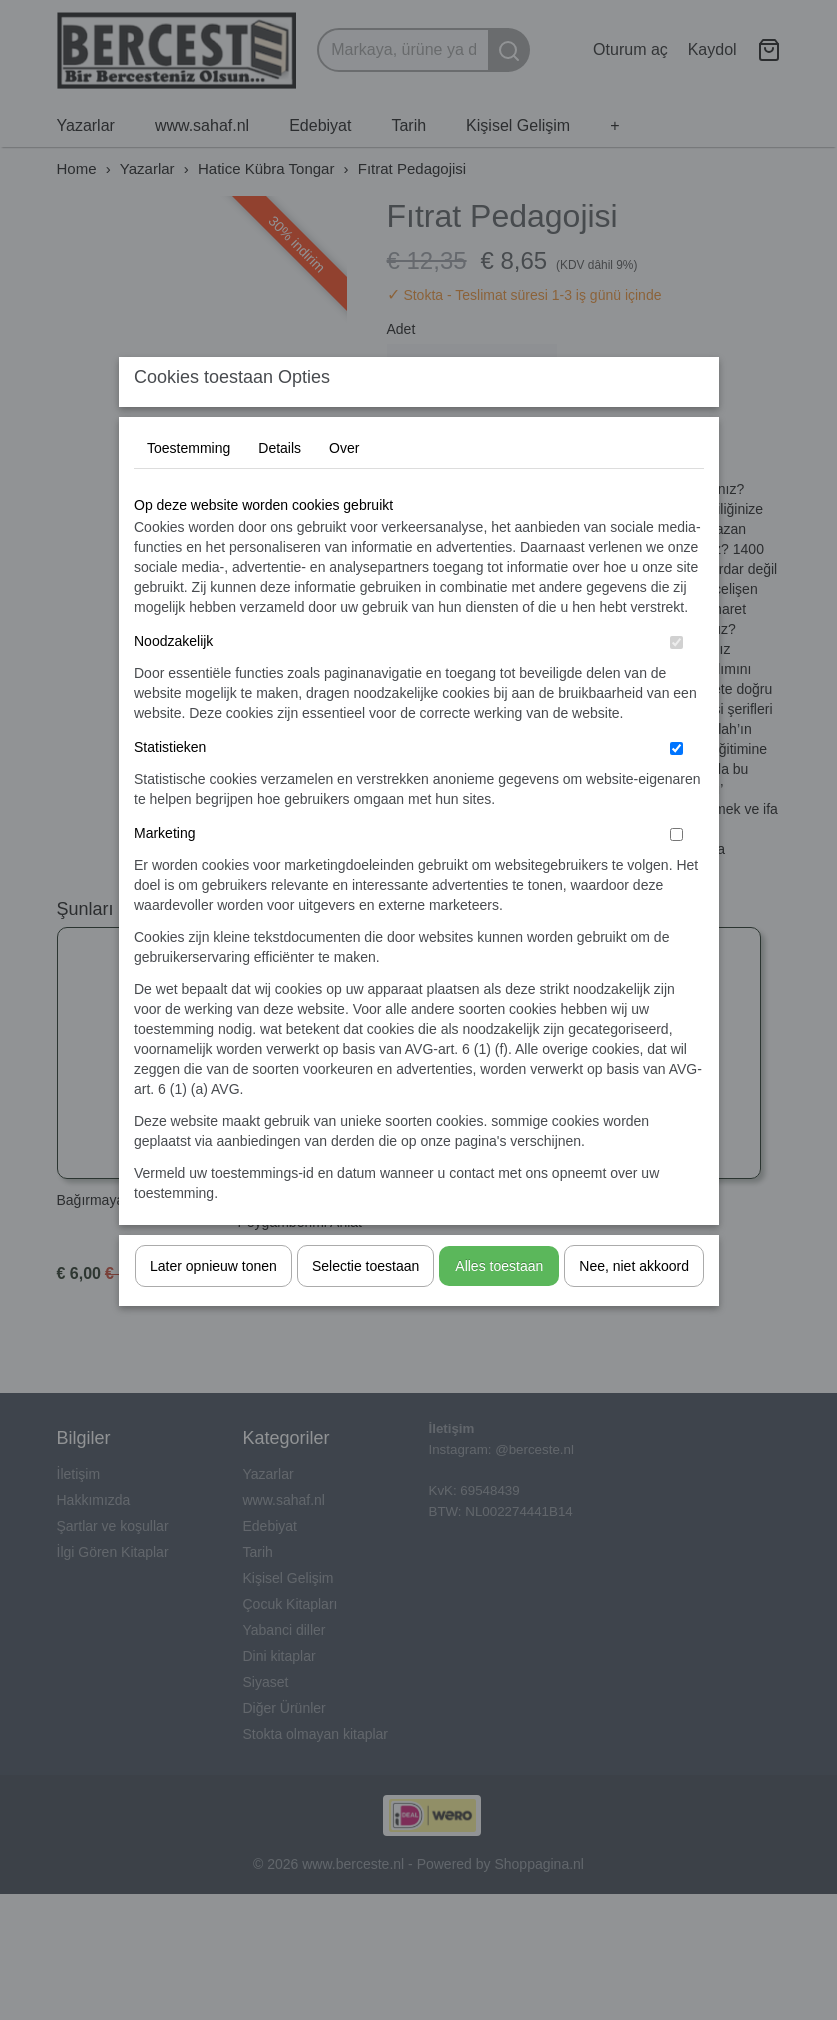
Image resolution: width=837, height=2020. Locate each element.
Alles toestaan (499, 1305)
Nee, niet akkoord (634, 1305)
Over (344, 487)
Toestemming (188, 487)
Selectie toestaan (365, 1305)
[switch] (676, 681)
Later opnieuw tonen (213, 1305)
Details (279, 487)
